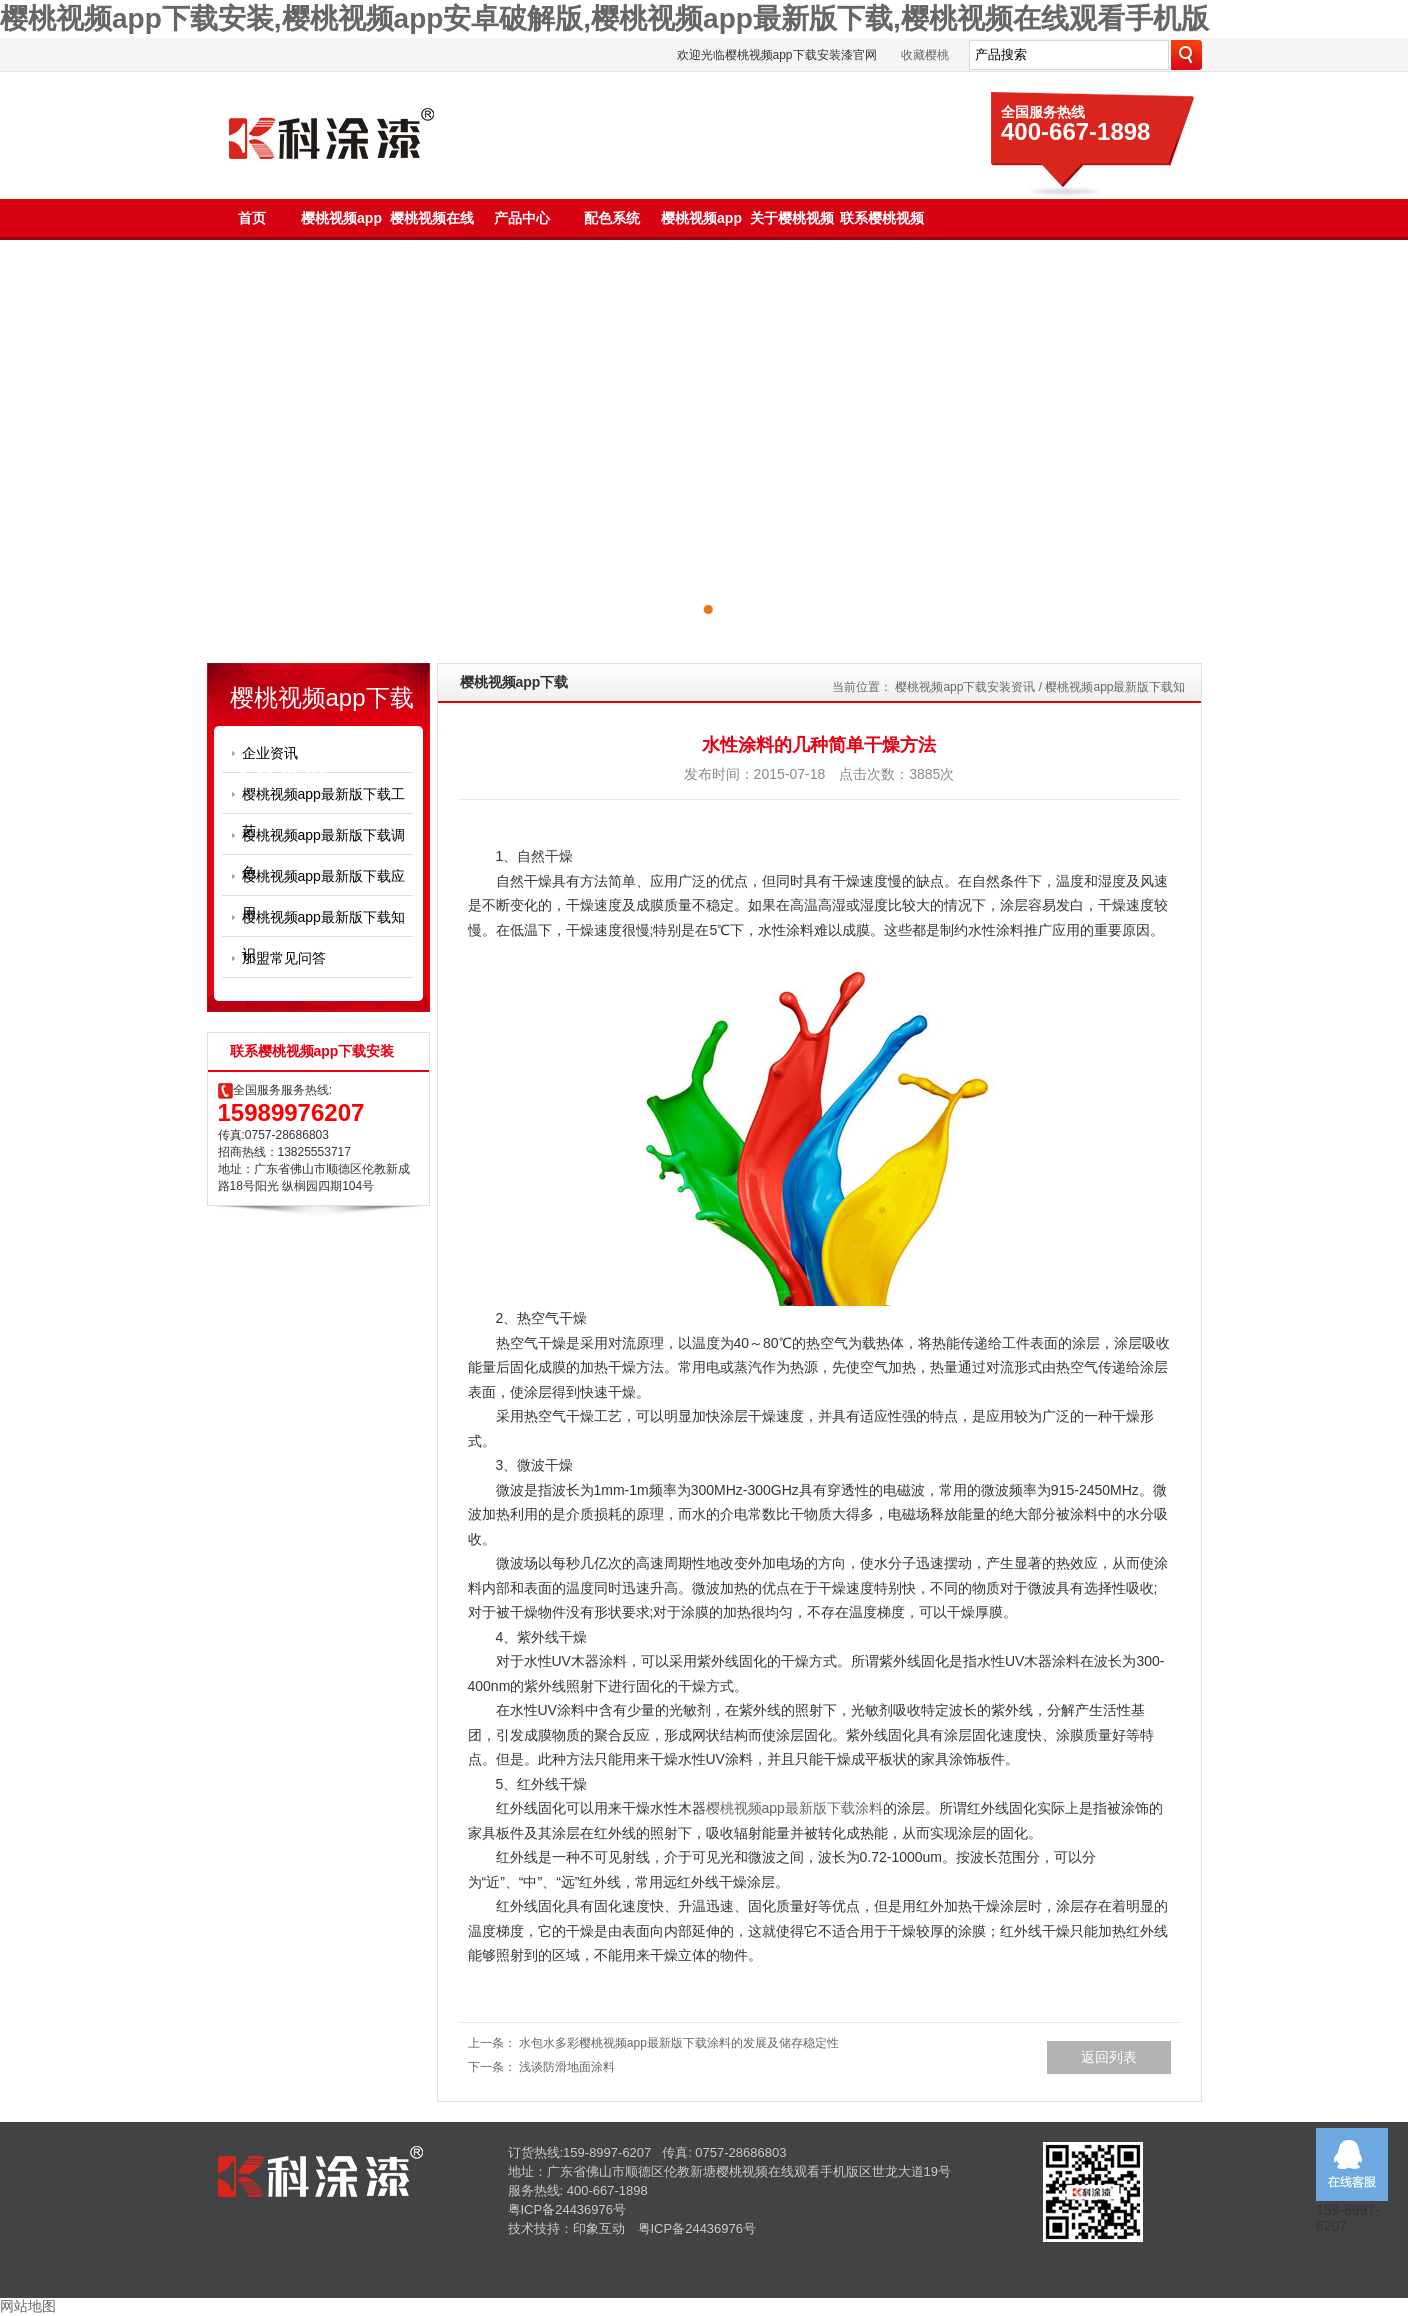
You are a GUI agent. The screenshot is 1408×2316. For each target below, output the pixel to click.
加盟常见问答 (284, 958)
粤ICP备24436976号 (567, 2209)
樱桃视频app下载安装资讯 (965, 687)
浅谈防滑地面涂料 (567, 2067)
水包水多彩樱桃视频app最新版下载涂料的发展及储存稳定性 (679, 2043)
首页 (252, 218)
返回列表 (1109, 2057)
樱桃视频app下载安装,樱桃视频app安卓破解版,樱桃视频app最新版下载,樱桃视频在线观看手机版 (604, 18)
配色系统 (612, 218)
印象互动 (599, 2228)
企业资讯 (270, 753)
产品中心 (522, 218)
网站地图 (28, 2306)
